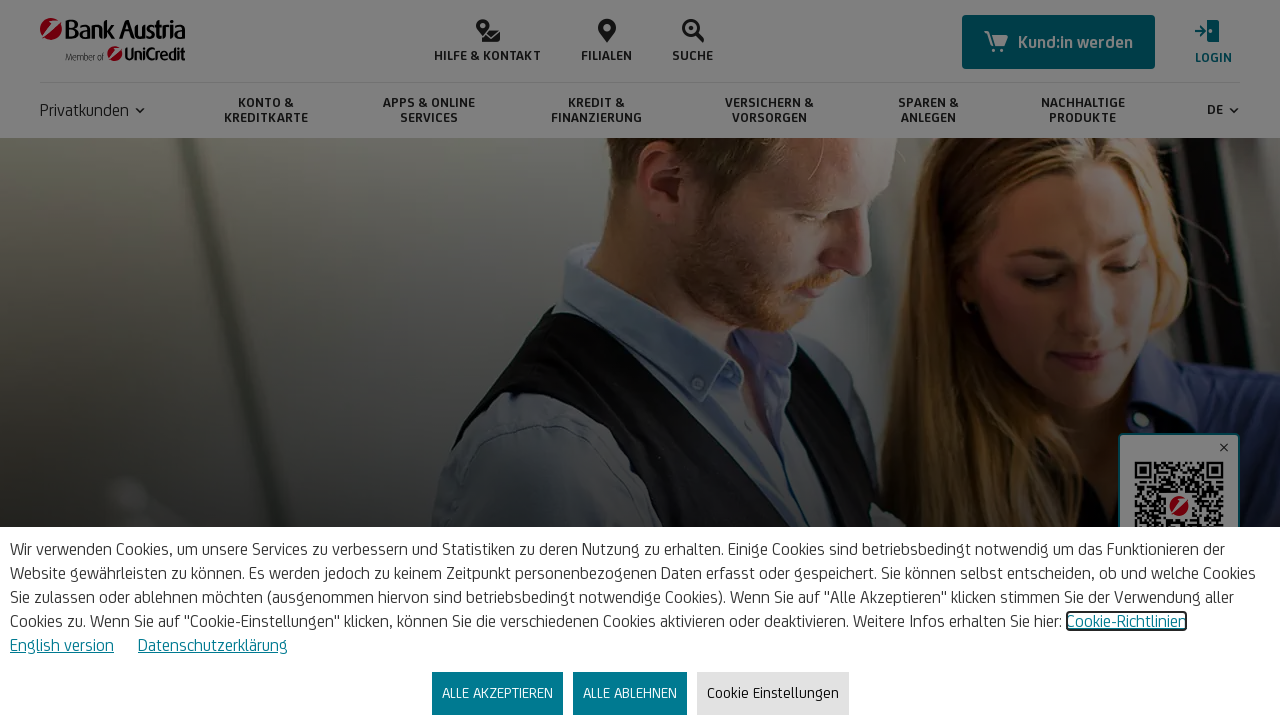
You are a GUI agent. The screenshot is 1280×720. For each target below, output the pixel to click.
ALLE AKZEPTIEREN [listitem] (497, 692)
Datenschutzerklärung (213, 645)
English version (62, 645)
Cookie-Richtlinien (1126, 621)
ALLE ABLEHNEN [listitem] (630, 692)
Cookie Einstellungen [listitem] (773, 692)
